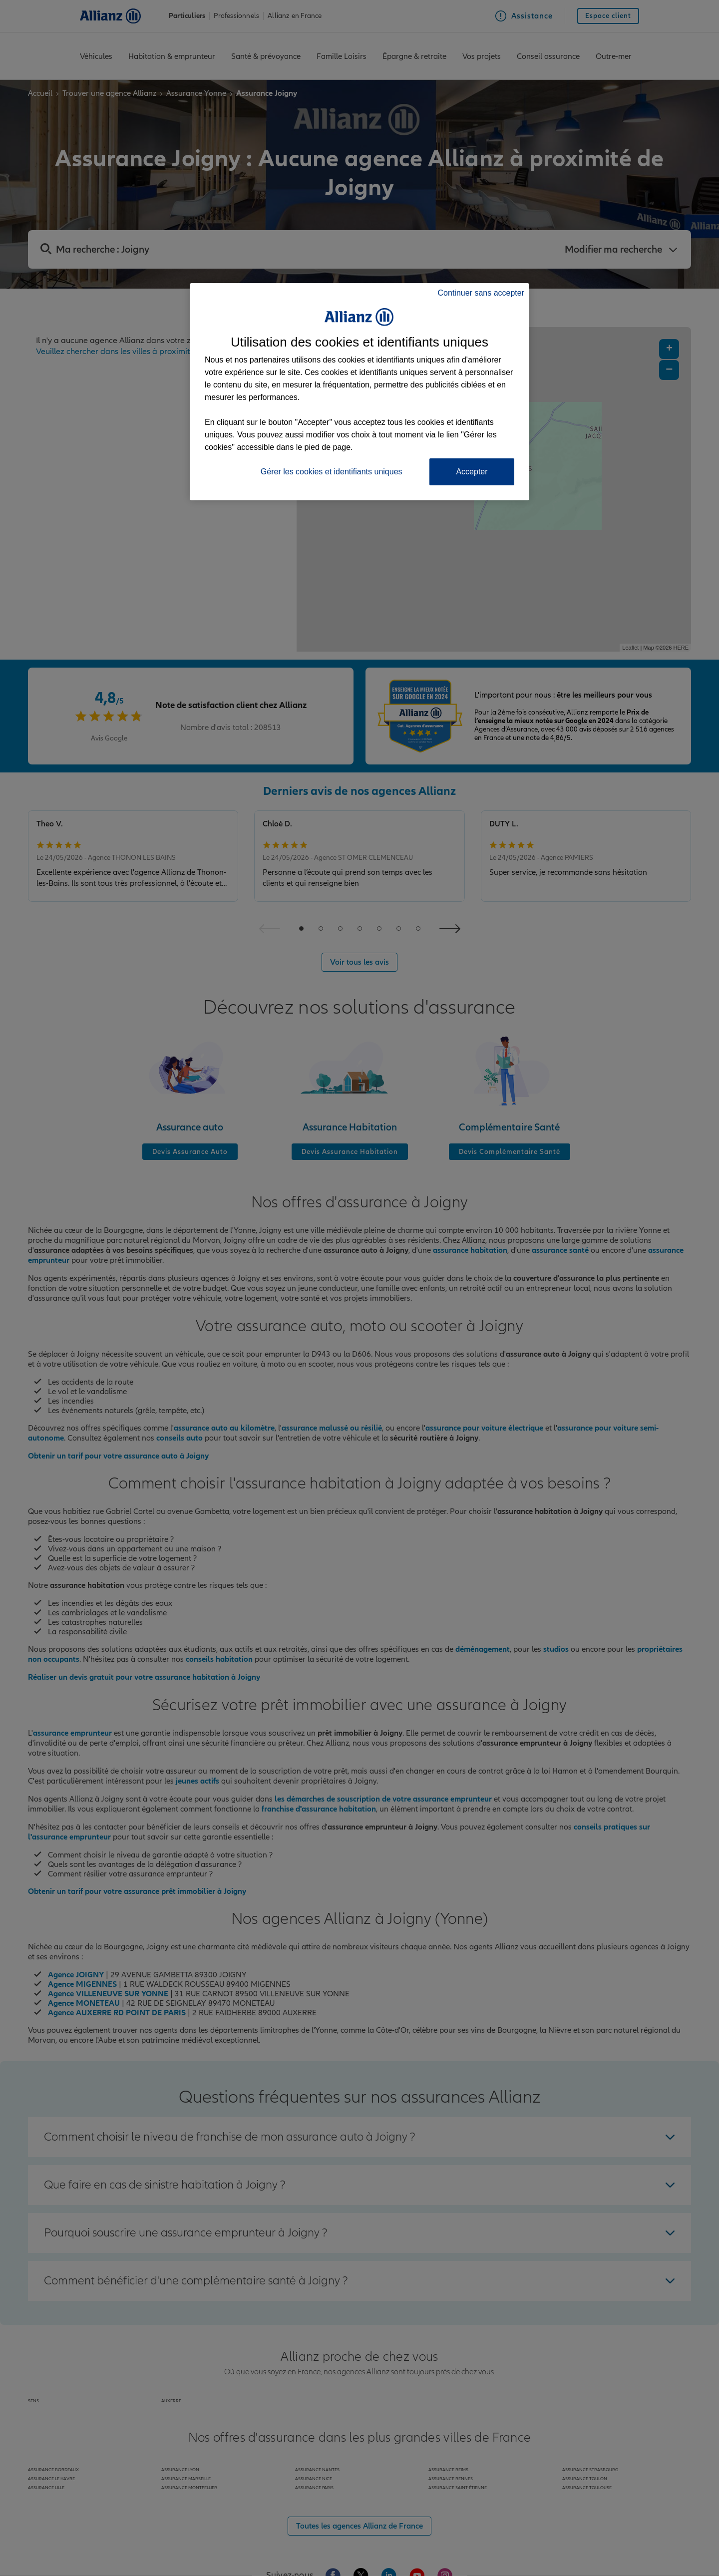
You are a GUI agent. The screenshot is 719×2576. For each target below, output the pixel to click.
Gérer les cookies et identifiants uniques (331, 471)
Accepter (471, 471)
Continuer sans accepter (481, 293)
